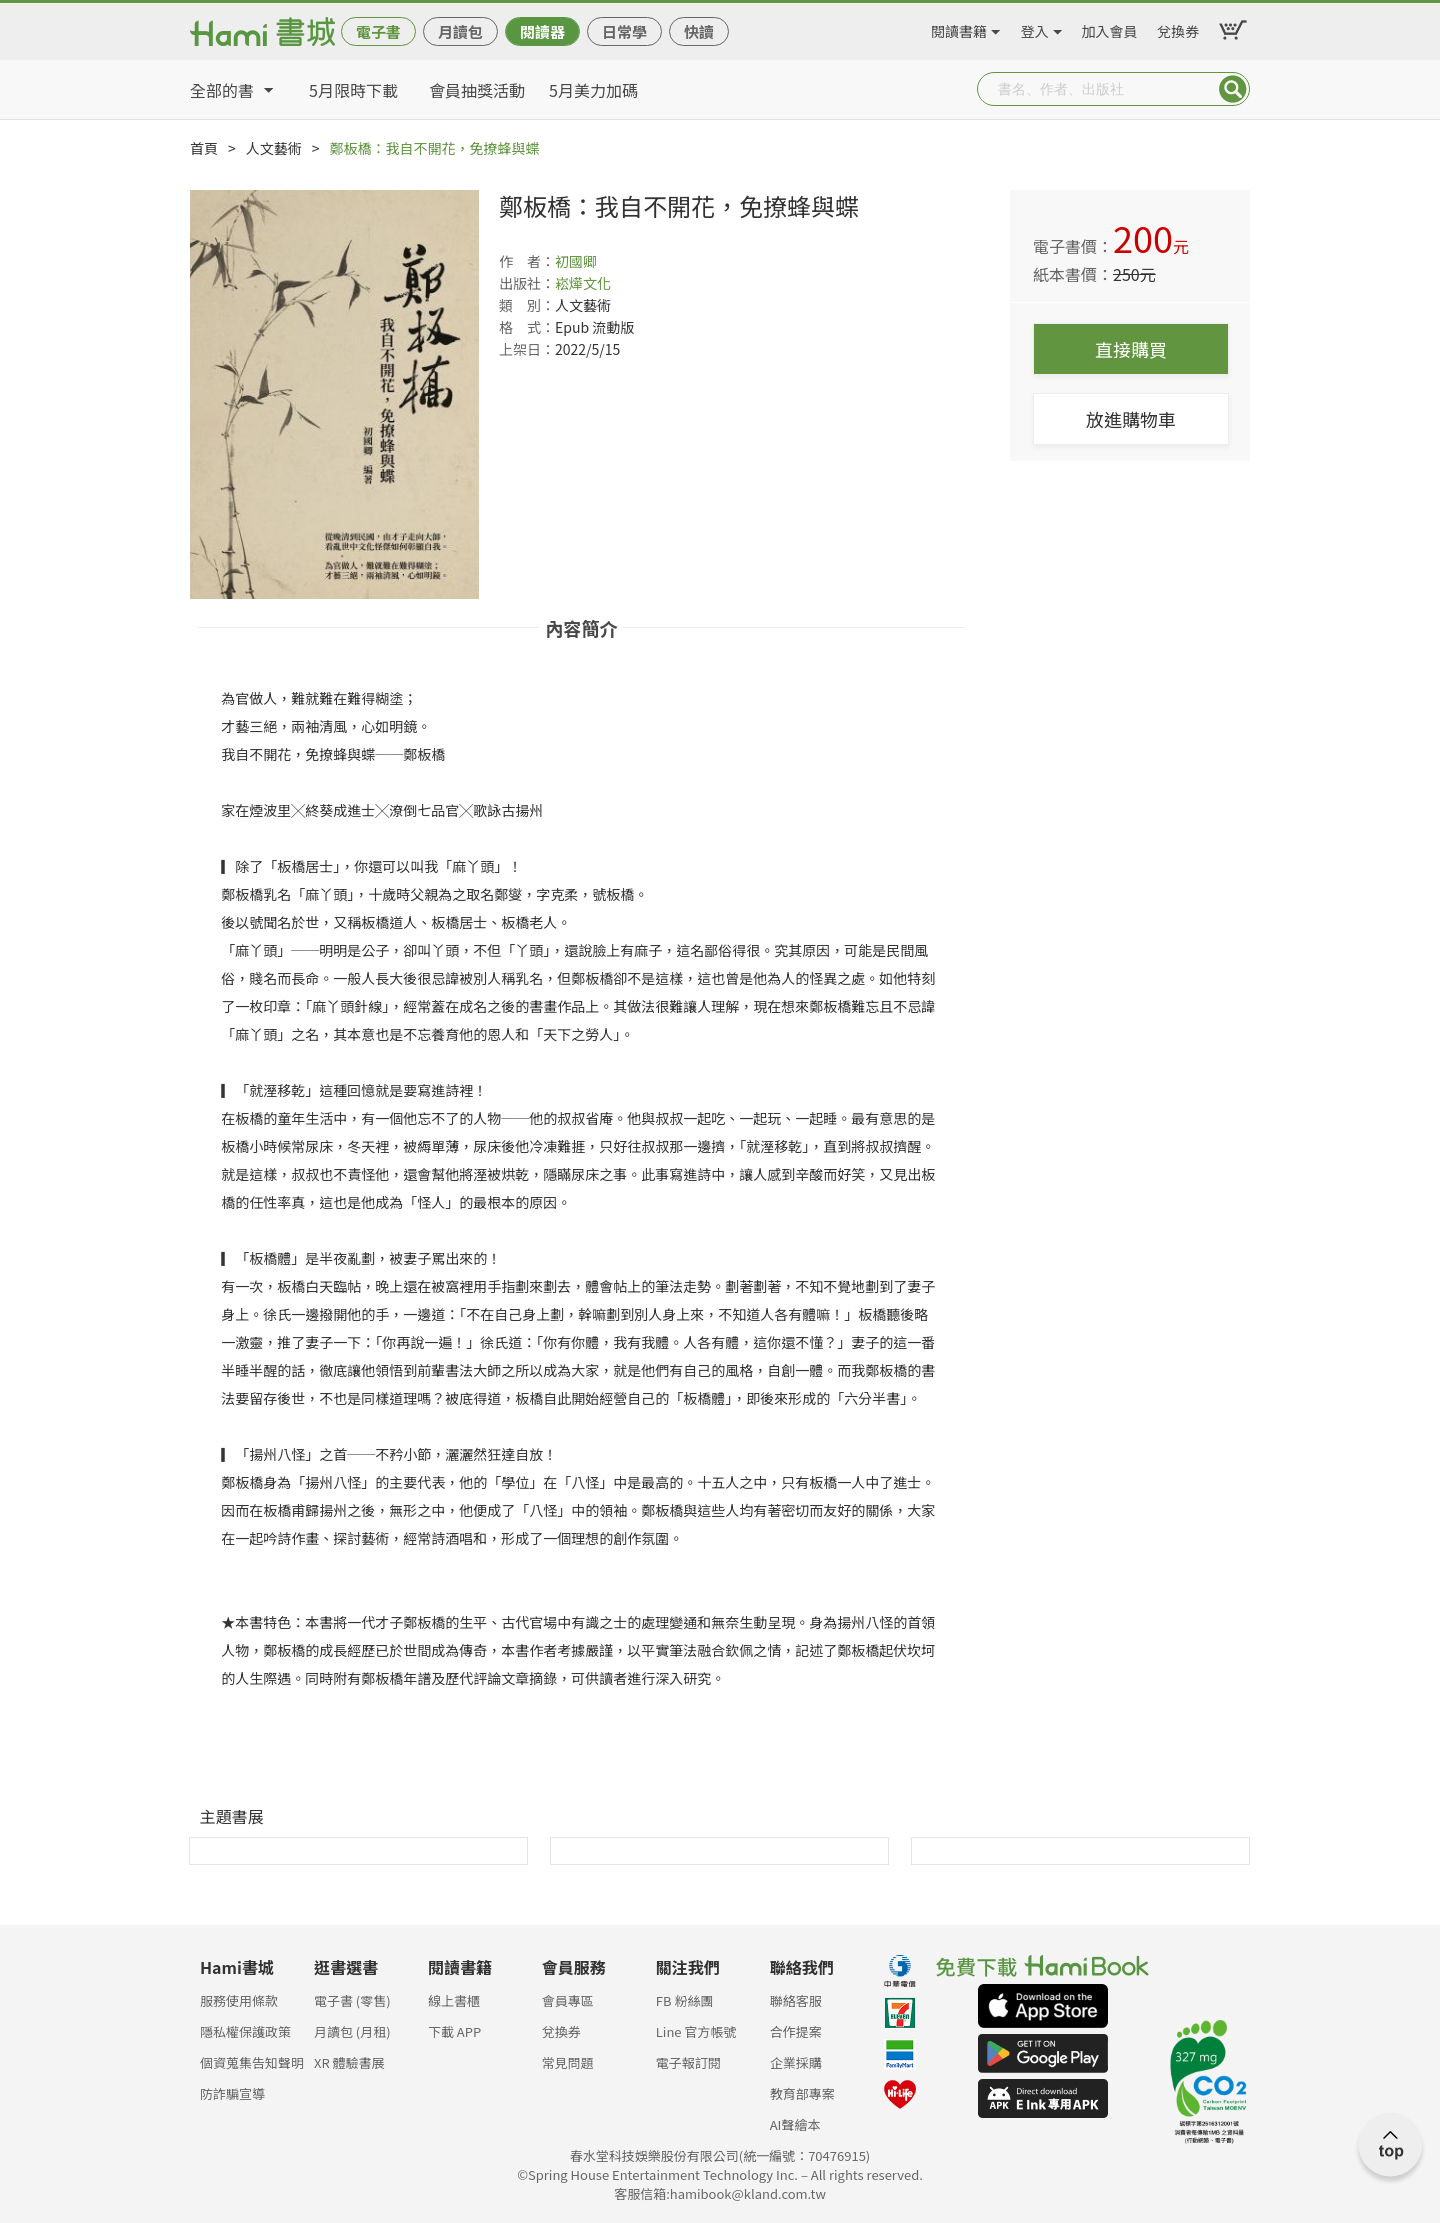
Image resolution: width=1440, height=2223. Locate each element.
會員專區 (568, 2000)
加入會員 (1110, 28)
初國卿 (576, 261)
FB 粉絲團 (685, 2000)
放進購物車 (1131, 419)
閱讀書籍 (959, 28)
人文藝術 (274, 148)
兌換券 (1178, 28)
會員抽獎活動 (477, 90)
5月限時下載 (353, 90)
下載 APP (454, 2031)
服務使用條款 (239, 2000)
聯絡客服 (796, 2000)
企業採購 (796, 2062)
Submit (1233, 89)
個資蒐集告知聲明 (252, 2062)
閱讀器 (542, 31)
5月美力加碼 (593, 90)
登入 (1035, 28)
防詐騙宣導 (232, 2093)
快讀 (699, 31)
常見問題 (568, 2062)
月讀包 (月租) (352, 2031)
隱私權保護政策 (245, 2031)
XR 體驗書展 (349, 2062)
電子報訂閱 (688, 2062)
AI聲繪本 (795, 2124)
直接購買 (1131, 349)
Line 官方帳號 (696, 2031)
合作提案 (796, 2031)
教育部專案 (802, 2093)
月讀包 (460, 31)
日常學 (624, 31)
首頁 (204, 148)
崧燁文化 (583, 283)
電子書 (378, 31)
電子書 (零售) (352, 2000)
